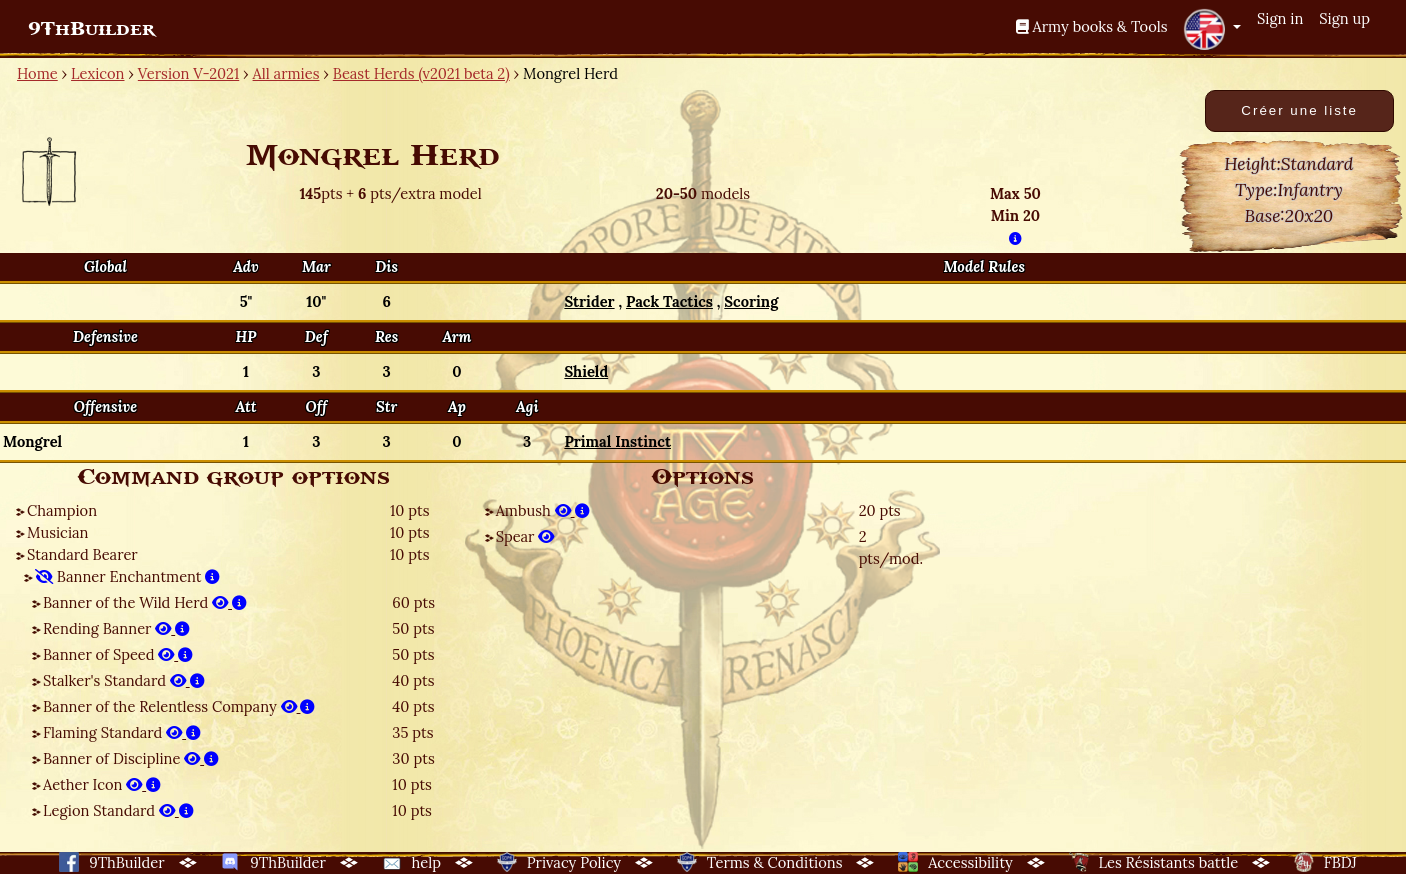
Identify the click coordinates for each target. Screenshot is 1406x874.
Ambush (543, 510)
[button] (1212, 29)
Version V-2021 (188, 73)
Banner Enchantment (127, 576)
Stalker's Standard (124, 680)
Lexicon (97, 73)
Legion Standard (118, 810)
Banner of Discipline (131, 758)
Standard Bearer (82, 554)
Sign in (1280, 18)
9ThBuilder (91, 29)
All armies (286, 73)
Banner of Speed (118, 654)
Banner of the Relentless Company (179, 706)
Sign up (1344, 18)
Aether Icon (102, 784)
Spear (525, 536)
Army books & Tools (1092, 26)
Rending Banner (116, 628)
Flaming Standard (122, 732)
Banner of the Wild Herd (145, 602)
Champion (62, 510)
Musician (57, 532)
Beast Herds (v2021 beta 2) (421, 73)
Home (37, 73)
